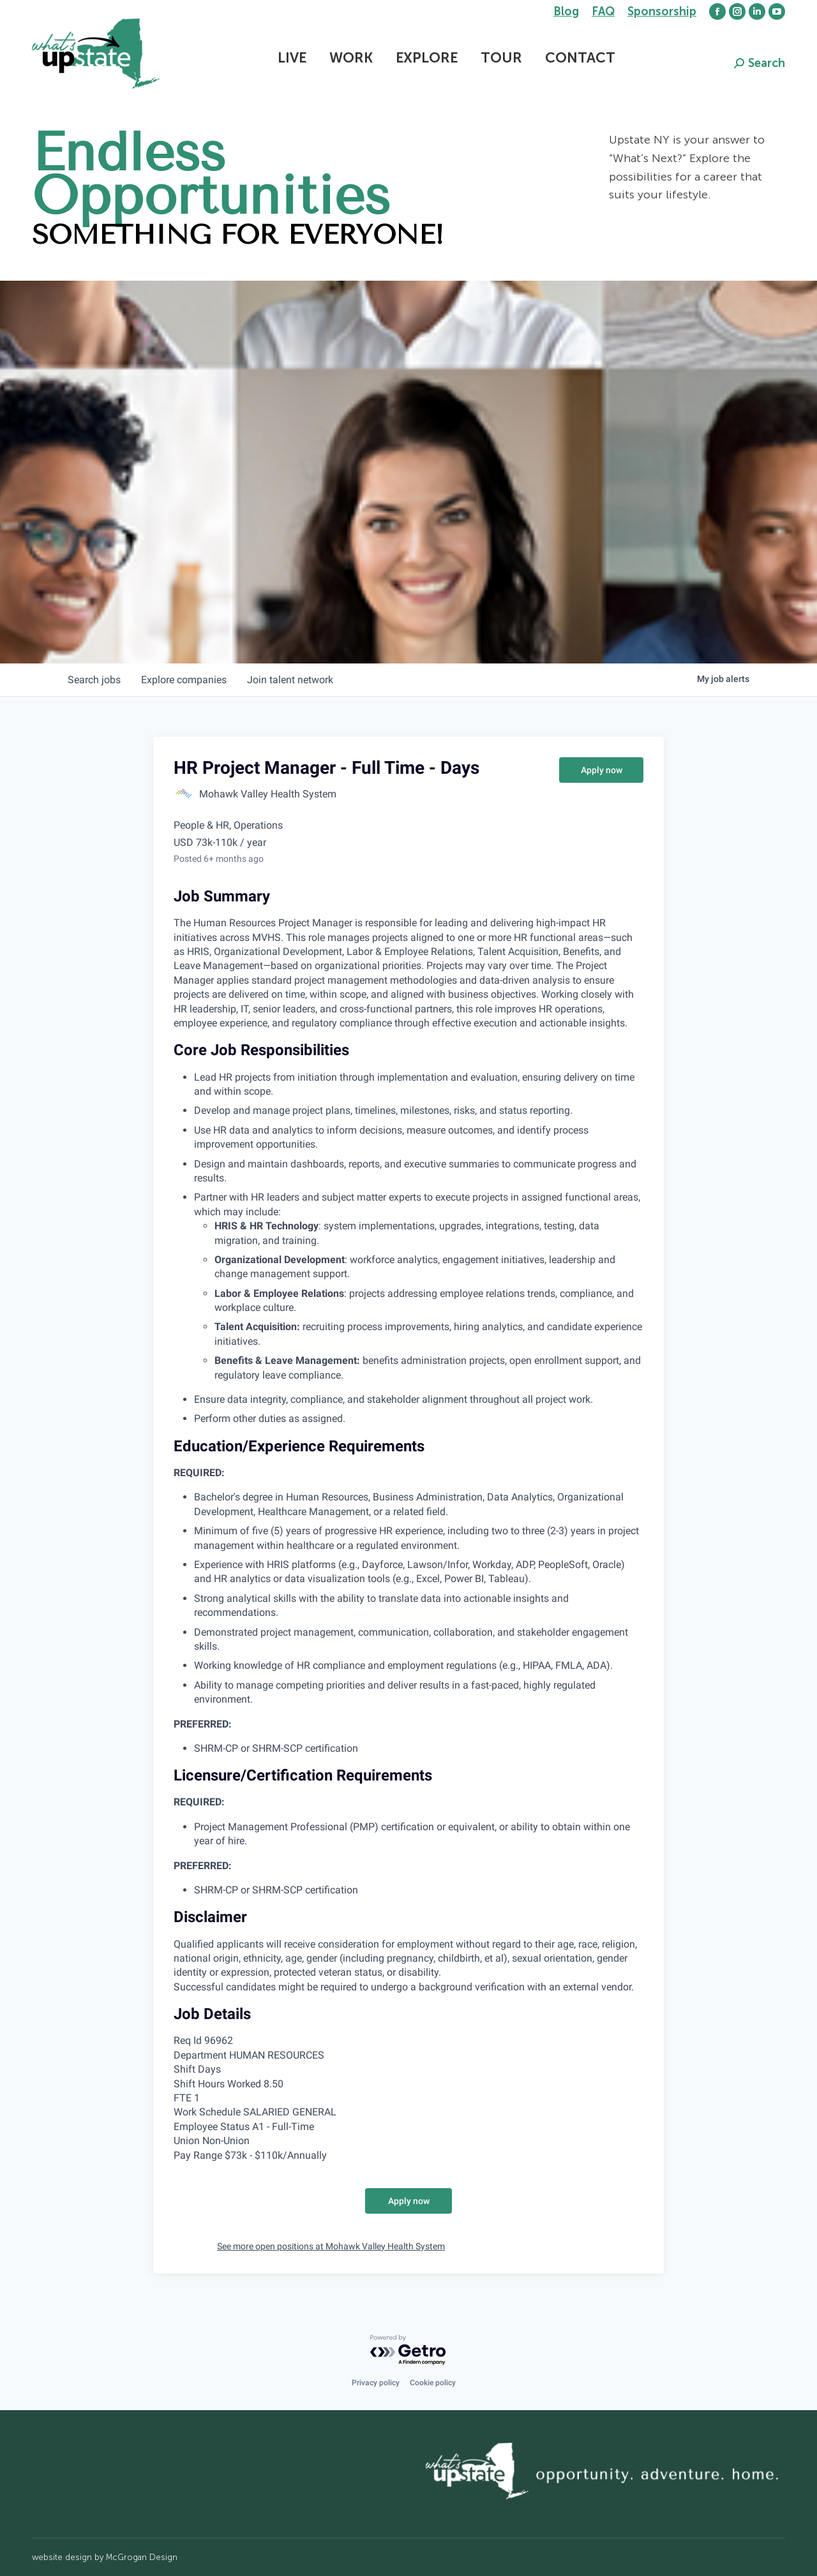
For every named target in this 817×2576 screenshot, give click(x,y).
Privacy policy (376, 2382)
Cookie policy (433, 2382)
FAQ (603, 11)
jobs (94, 680)
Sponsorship (661, 11)
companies (184, 680)
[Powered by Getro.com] (408, 2350)
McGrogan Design (141, 2557)
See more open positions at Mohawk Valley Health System (331, 2246)
